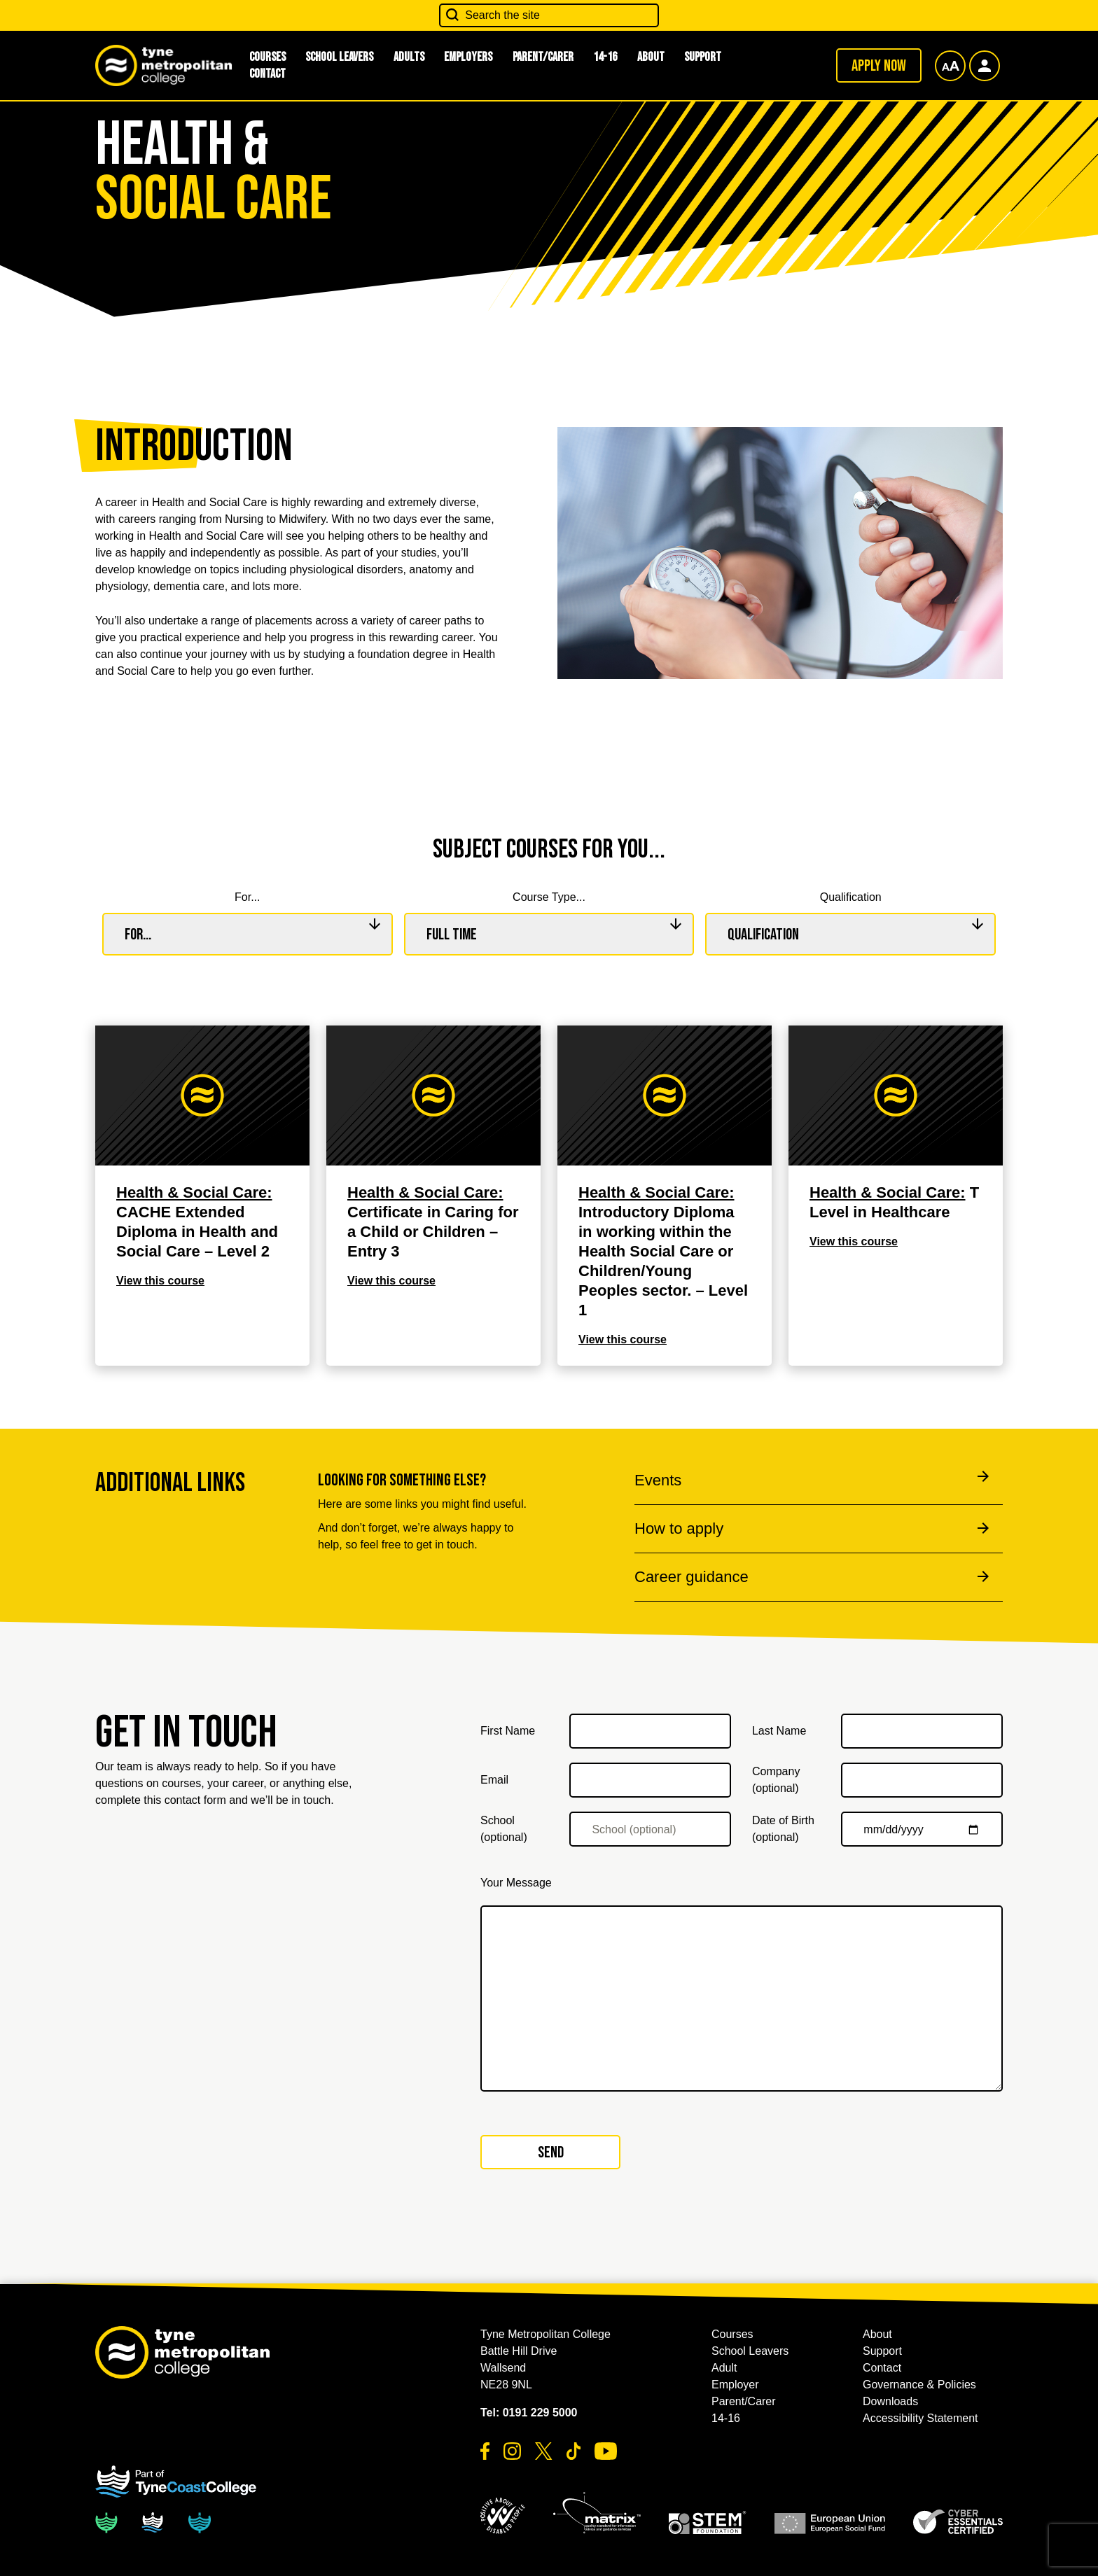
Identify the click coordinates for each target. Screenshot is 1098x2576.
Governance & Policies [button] (919, 2384)
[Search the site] (549, 15)
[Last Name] (922, 1731)
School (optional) (503, 1828)
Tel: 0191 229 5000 (528, 2412)
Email (494, 1780)
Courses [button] (732, 2334)
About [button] (651, 57)
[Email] (650, 1780)
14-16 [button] (605, 57)
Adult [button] (724, 2368)
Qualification (851, 897)
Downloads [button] (890, 2401)
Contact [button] (267, 73)
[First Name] (650, 1731)
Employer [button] (735, 2384)
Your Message (516, 1883)
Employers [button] (468, 57)
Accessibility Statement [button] (920, 2418)
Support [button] (702, 57)
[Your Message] (741, 1998)
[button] (502, 2516)
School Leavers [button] (339, 57)
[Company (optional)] (922, 1780)
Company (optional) (776, 1779)
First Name (507, 1731)
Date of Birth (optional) (783, 1828)
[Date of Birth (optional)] (922, 1829)
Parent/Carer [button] (543, 57)
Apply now (879, 66)
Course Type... (549, 897)
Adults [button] (409, 57)
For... (247, 897)
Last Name (779, 1731)
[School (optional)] (650, 1829)
